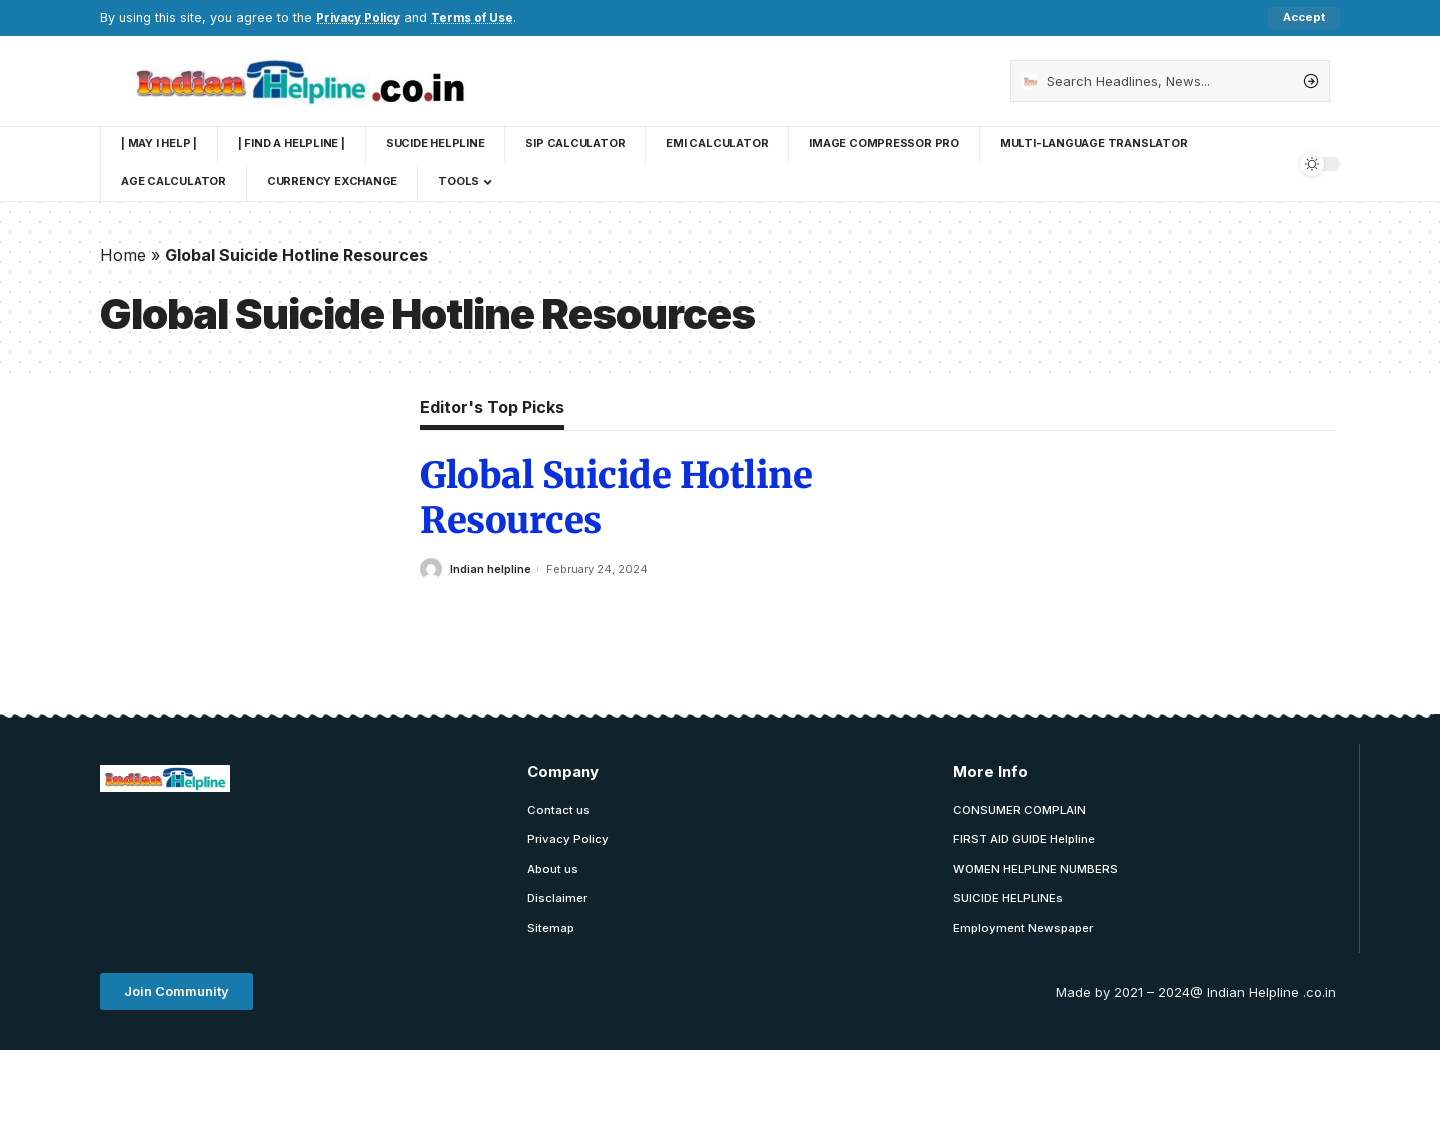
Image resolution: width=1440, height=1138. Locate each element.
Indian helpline (490, 569)
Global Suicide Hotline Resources (616, 499)
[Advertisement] (464, 859)
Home (123, 255)
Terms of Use (484, 17)
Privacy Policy (362, 17)
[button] (176, 996)
